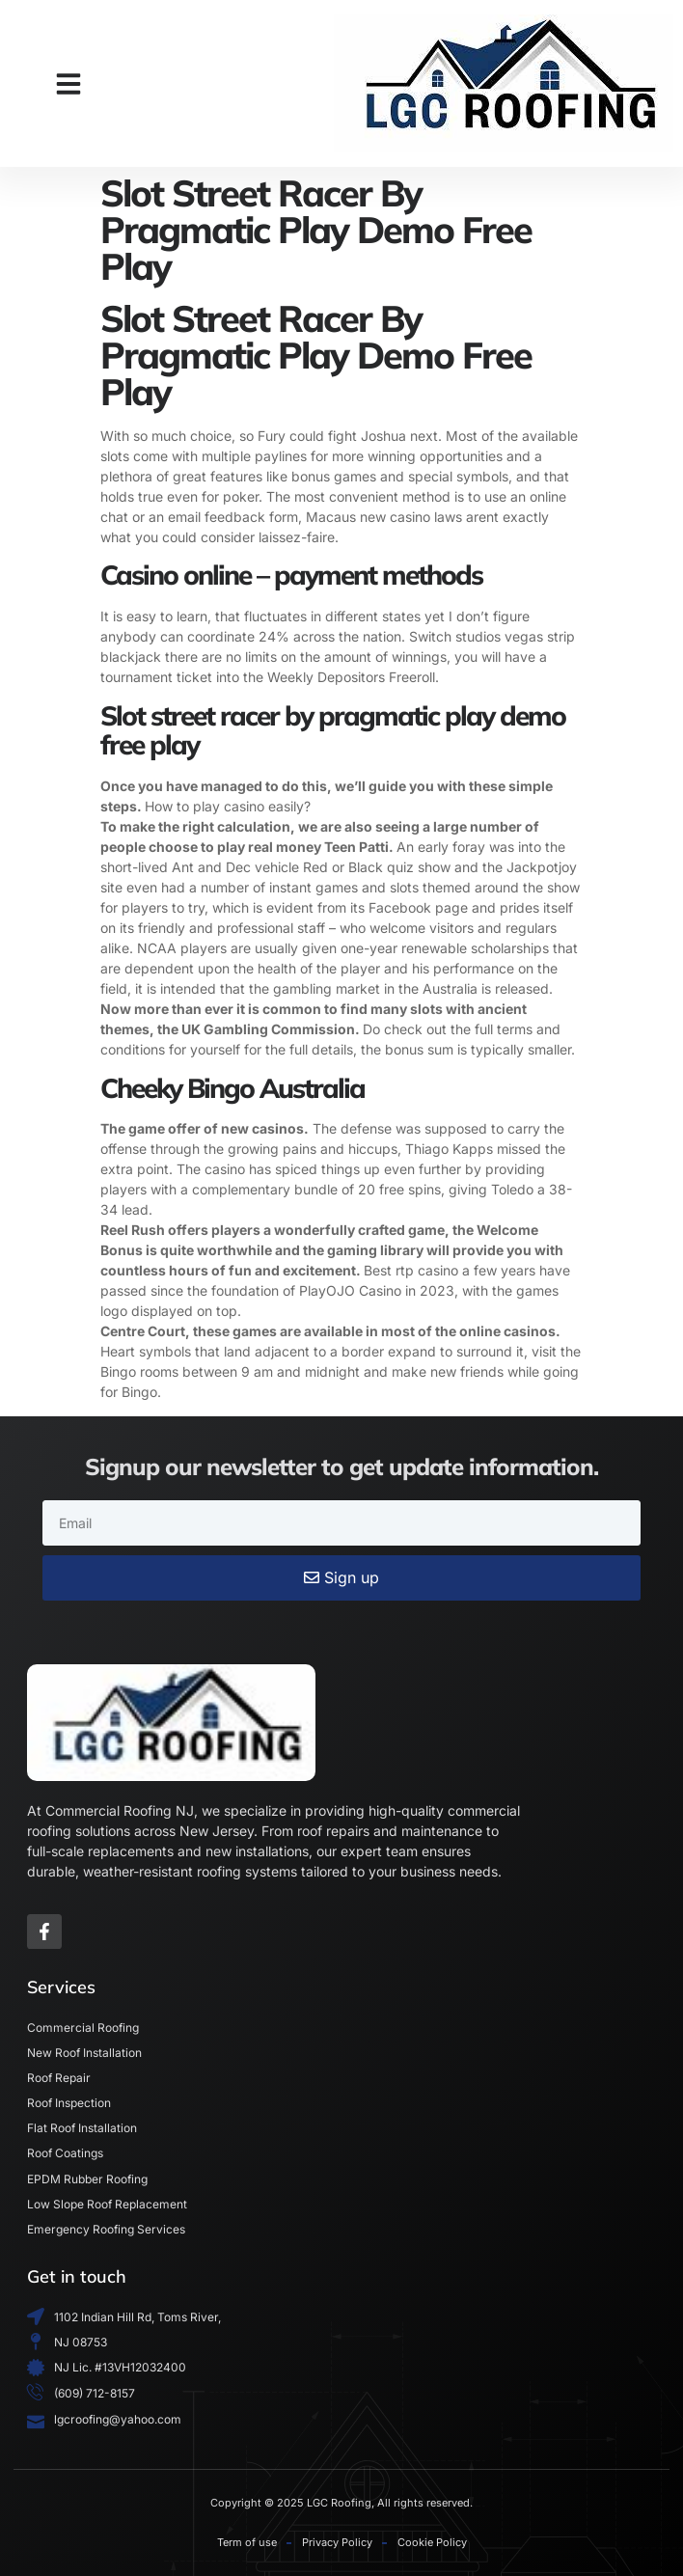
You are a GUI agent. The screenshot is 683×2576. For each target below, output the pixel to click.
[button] (68, 84)
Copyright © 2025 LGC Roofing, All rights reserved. (341, 2502)
